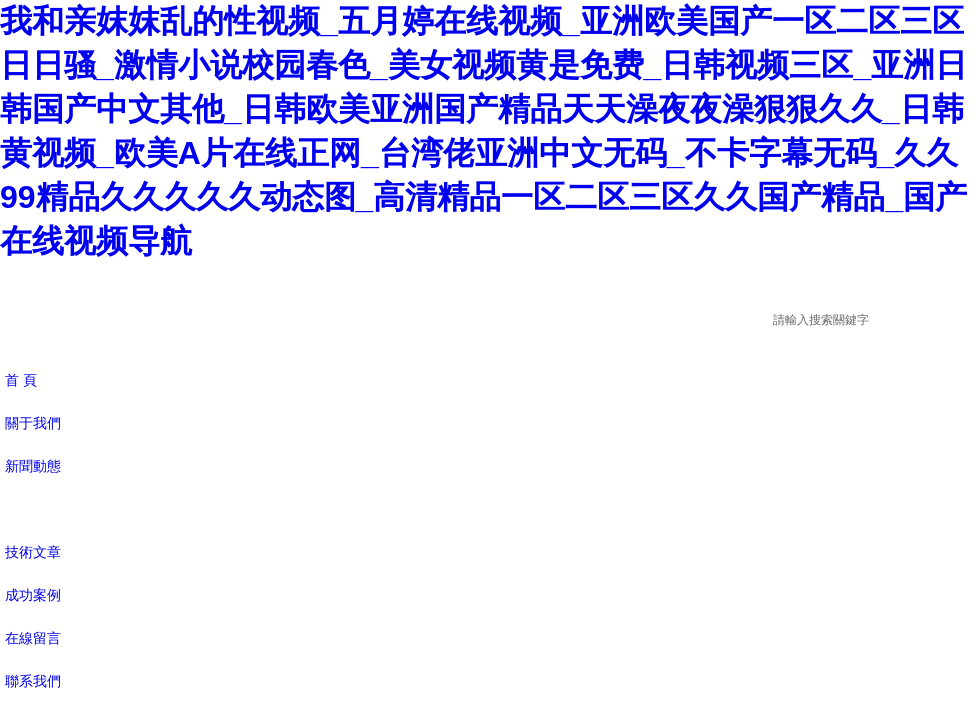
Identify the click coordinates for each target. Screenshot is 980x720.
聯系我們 (33, 681)
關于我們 (33, 423)
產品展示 (33, 509)
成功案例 (33, 595)
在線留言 (33, 638)
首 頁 (21, 380)
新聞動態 (33, 466)
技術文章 (33, 552)
